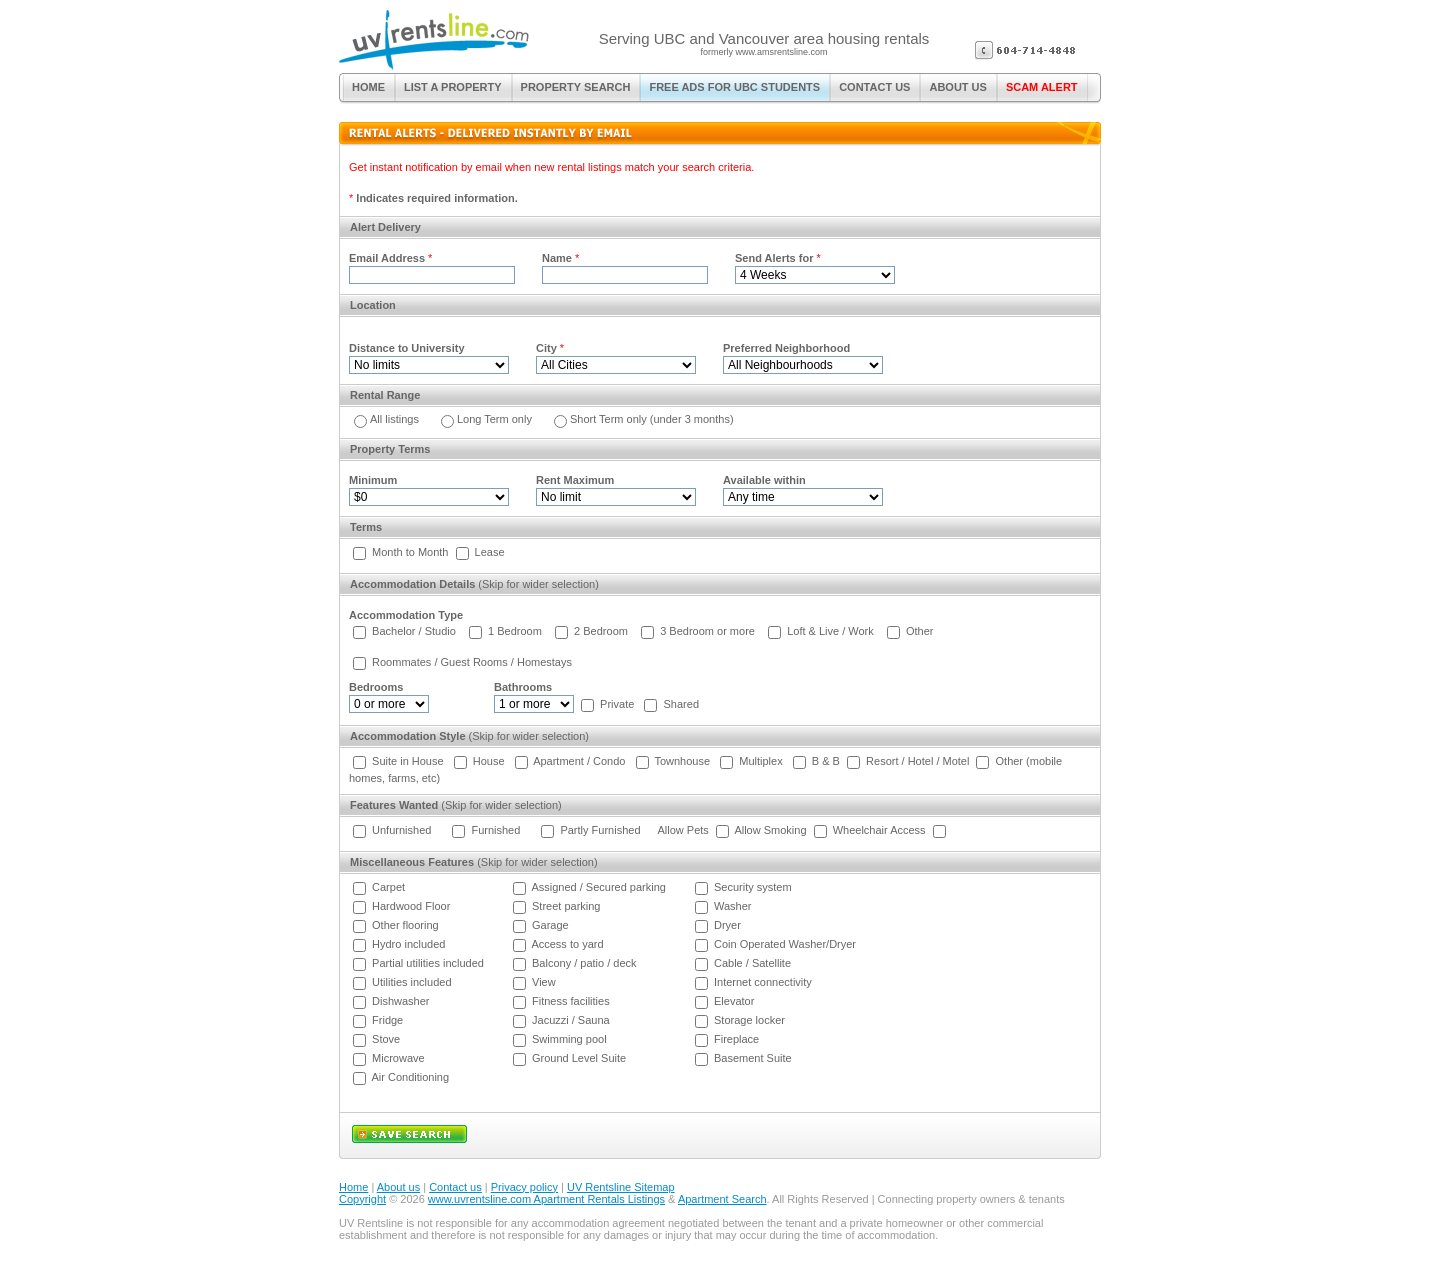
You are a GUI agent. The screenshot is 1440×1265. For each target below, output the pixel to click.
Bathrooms (523, 687)
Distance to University (407, 348)
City (546, 348)
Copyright (362, 1199)
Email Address (387, 258)
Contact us (455, 1187)
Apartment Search (722, 1199)
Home (353, 1187)
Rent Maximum (575, 480)
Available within (764, 480)
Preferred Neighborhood (786, 348)
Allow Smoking (770, 830)
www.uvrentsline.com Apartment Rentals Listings (546, 1199)
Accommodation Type (406, 615)
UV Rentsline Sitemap (621, 1187)
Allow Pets (683, 830)
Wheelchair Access (879, 830)
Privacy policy (524, 1187)
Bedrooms (376, 687)
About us (398, 1187)
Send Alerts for (774, 258)
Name (557, 258)
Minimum (373, 480)
